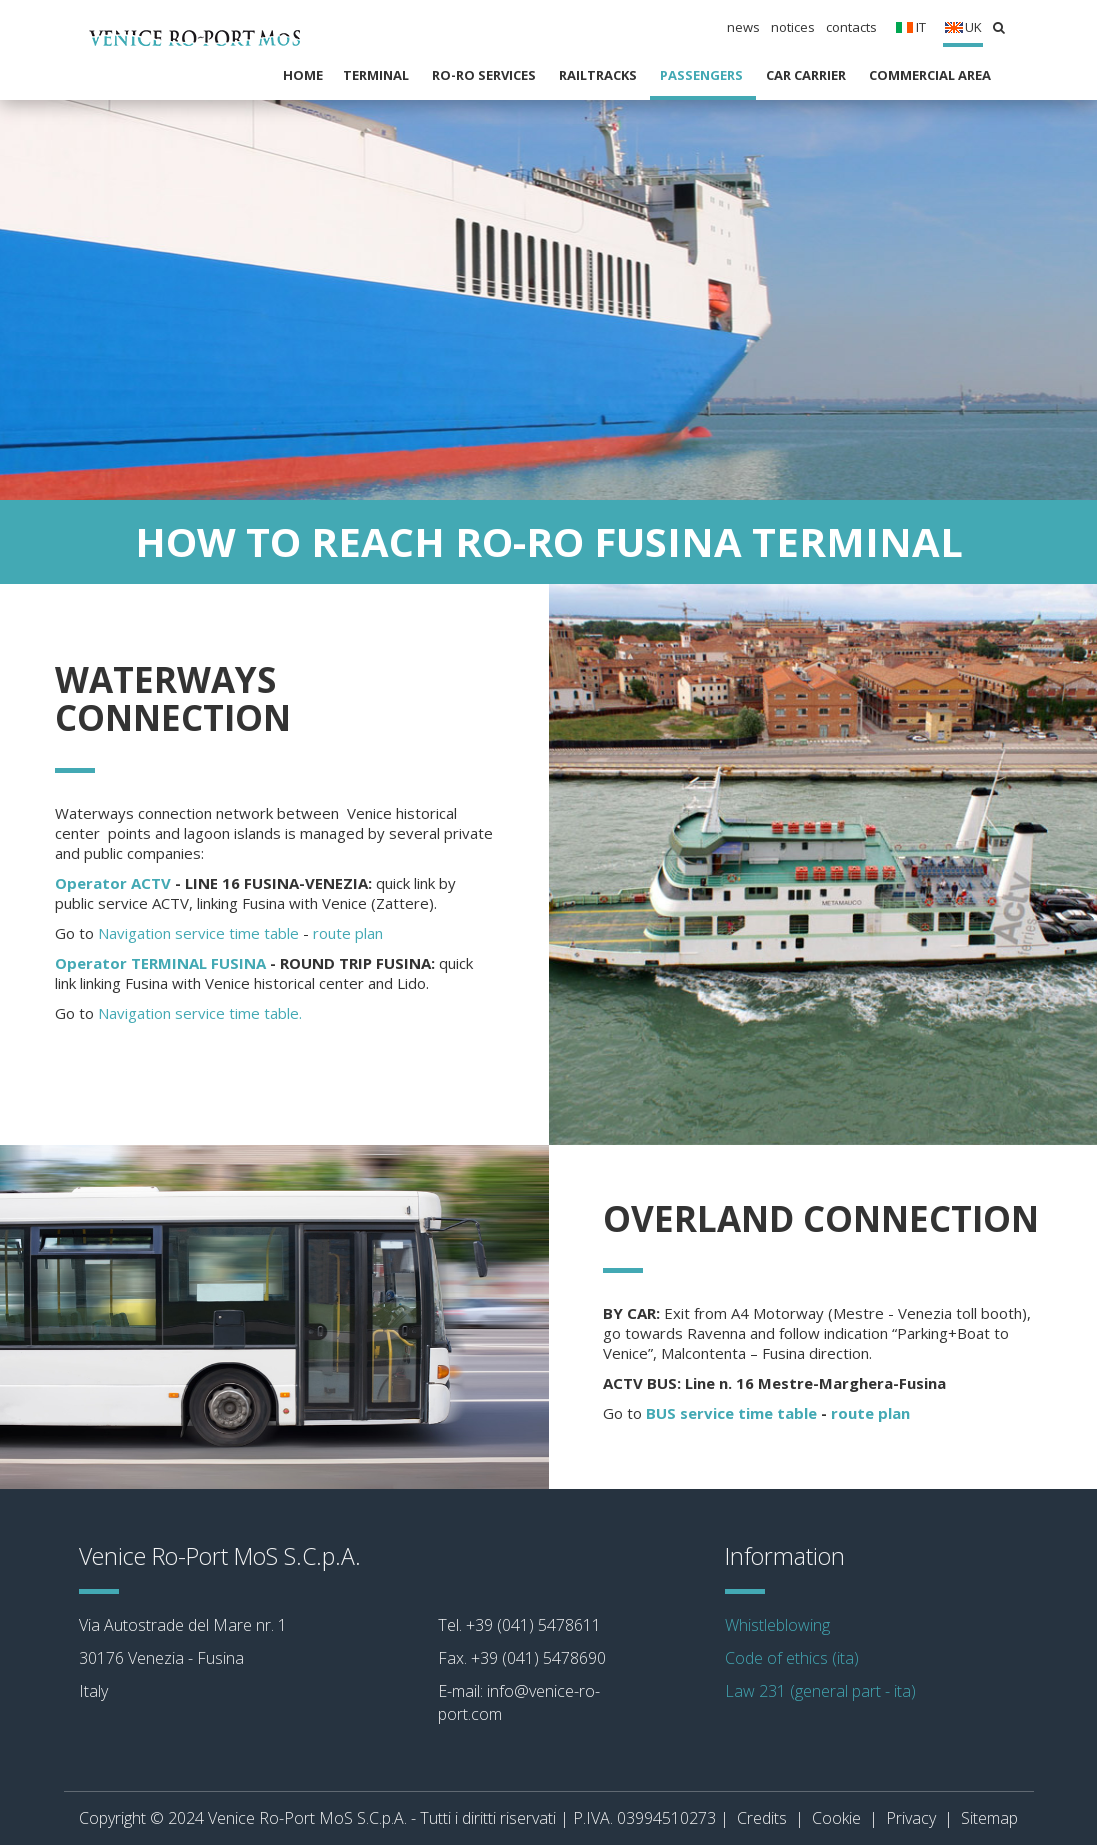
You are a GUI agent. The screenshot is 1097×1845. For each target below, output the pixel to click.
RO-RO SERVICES (485, 75)
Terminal (377, 75)
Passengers (703, 75)
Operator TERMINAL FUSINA (160, 963)
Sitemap (989, 1818)
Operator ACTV (113, 883)
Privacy (911, 1818)
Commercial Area (931, 75)
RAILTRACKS (599, 75)
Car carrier (807, 75)
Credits (762, 1818)
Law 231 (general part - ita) (820, 1691)
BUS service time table (731, 1413)
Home (303, 75)
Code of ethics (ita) (792, 1658)
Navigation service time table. (200, 1013)
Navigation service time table (200, 933)
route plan (348, 933)
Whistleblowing (777, 1625)
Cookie (836, 1818)
